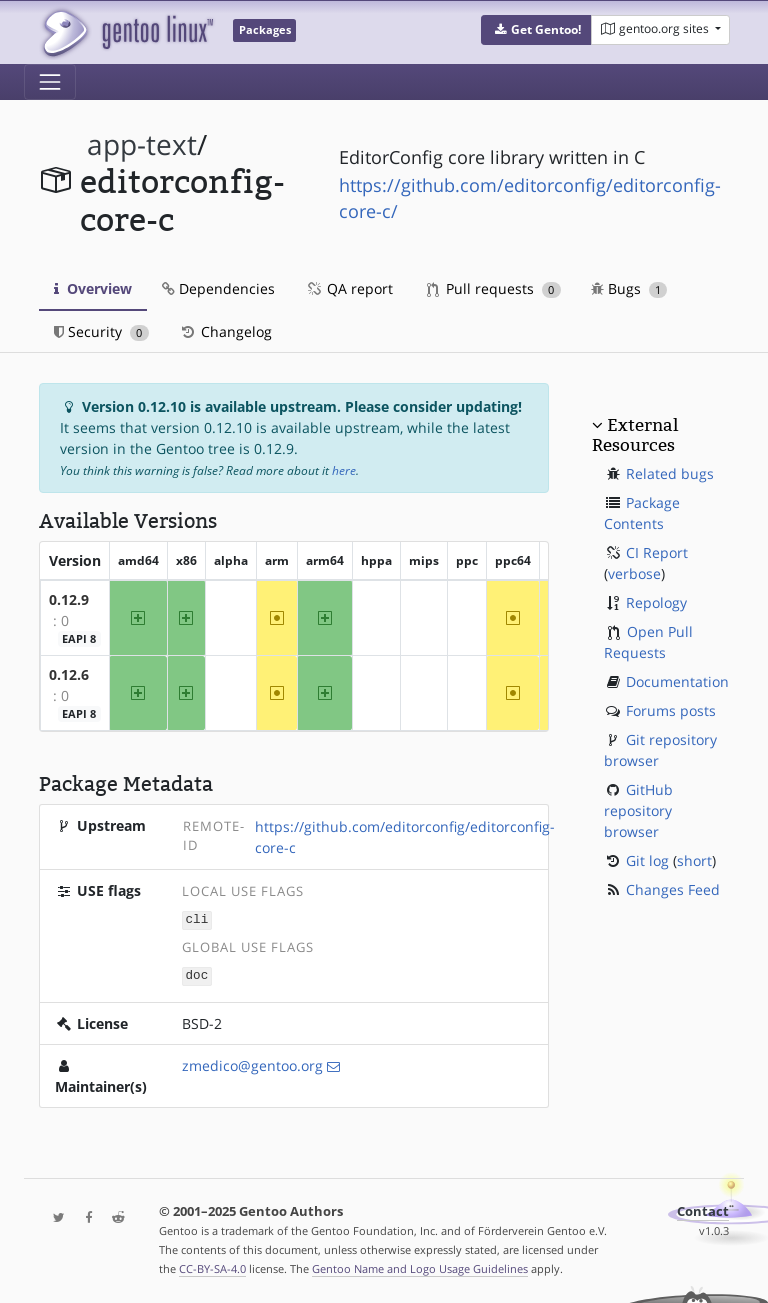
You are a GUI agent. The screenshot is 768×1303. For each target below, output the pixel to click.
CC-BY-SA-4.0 (212, 1266)
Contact (703, 1209)
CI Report (657, 552)
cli (197, 919)
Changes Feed (673, 889)
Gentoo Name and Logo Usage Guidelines (420, 1266)
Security (101, 331)
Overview (93, 288)
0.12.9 (69, 599)
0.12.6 (69, 674)
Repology (656, 602)
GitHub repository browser (638, 810)
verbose (634, 573)
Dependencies (218, 288)
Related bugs (670, 473)
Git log (647, 860)
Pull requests (494, 288)
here (344, 470)
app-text (142, 144)
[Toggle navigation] (50, 82)
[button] (536, 30)
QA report (349, 288)
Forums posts (671, 710)
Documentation (677, 681)
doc (197, 974)
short (694, 860)
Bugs (629, 288)
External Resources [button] (635, 435)
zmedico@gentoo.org (252, 1063)
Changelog (225, 331)
